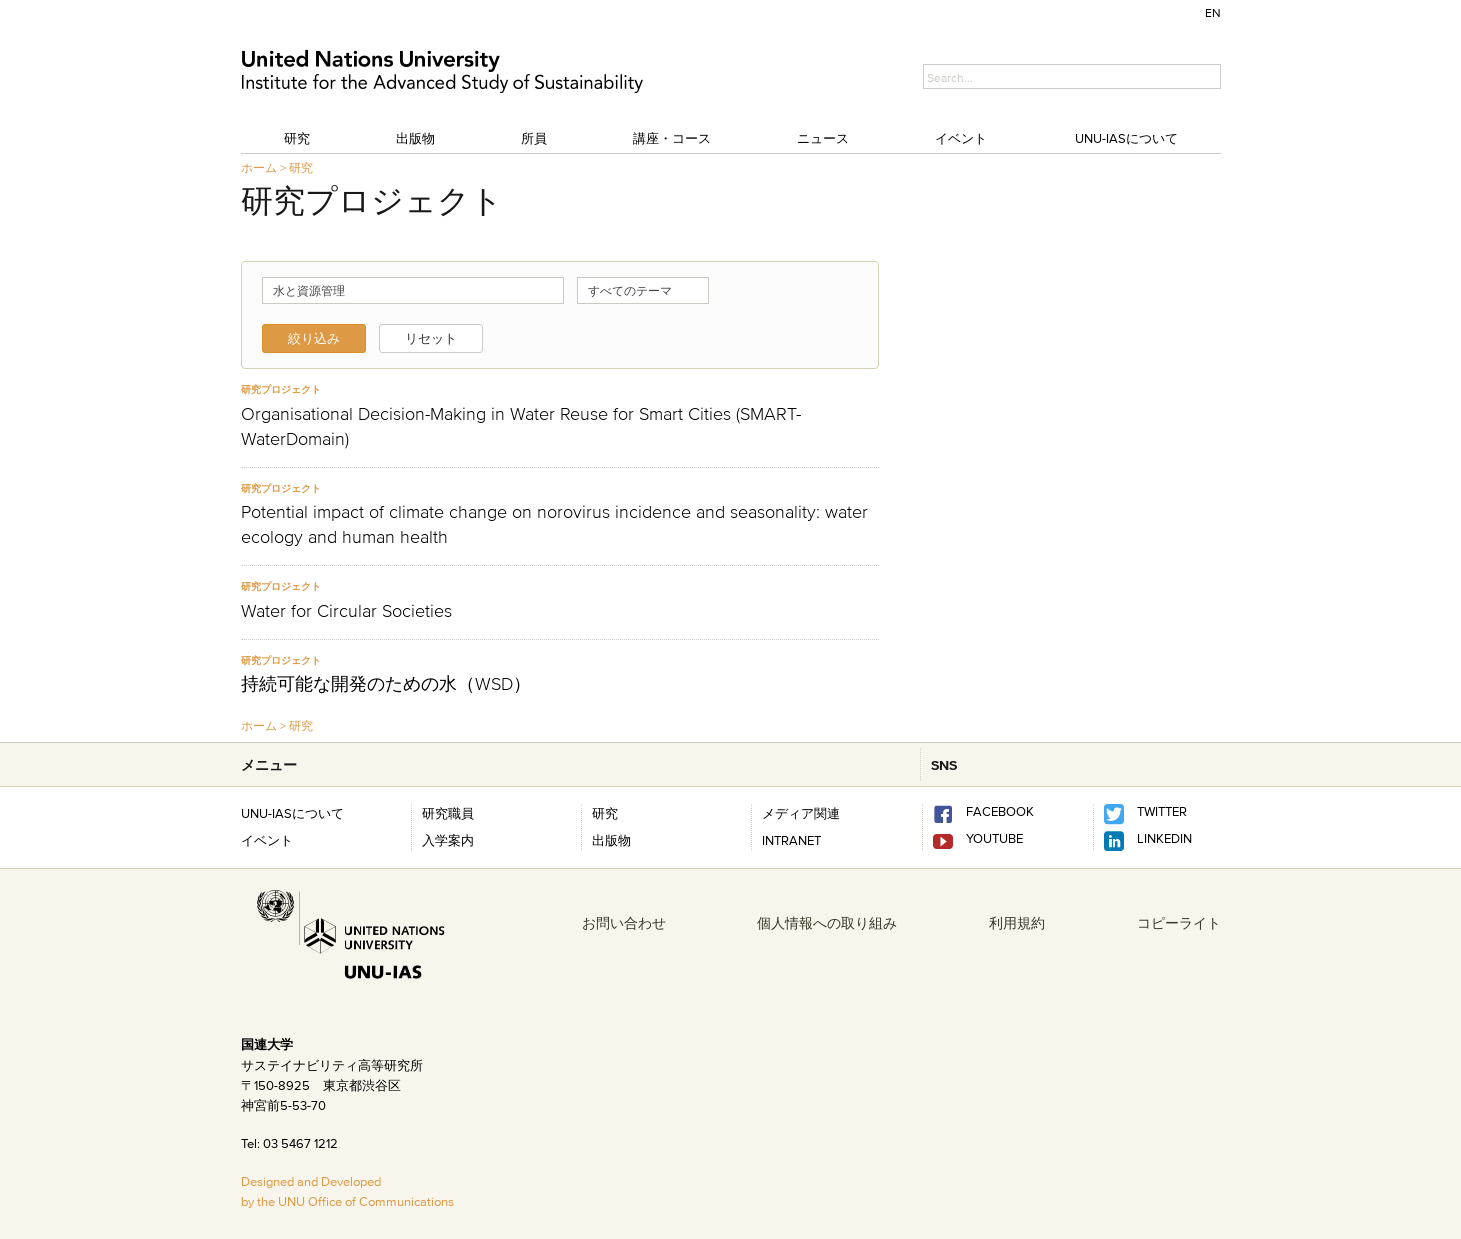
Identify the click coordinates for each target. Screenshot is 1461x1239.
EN (1213, 12)
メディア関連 (801, 813)
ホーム (259, 167)
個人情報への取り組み (827, 923)
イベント (961, 138)
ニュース (823, 138)
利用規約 (1017, 923)
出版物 (415, 138)
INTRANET (791, 840)
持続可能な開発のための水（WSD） (386, 684)
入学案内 (448, 840)
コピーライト (1179, 923)
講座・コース (672, 138)
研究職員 (448, 813)
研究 (297, 138)
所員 (534, 138)
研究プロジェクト (281, 389)
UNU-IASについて (1126, 138)
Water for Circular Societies (346, 611)
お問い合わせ (624, 923)
